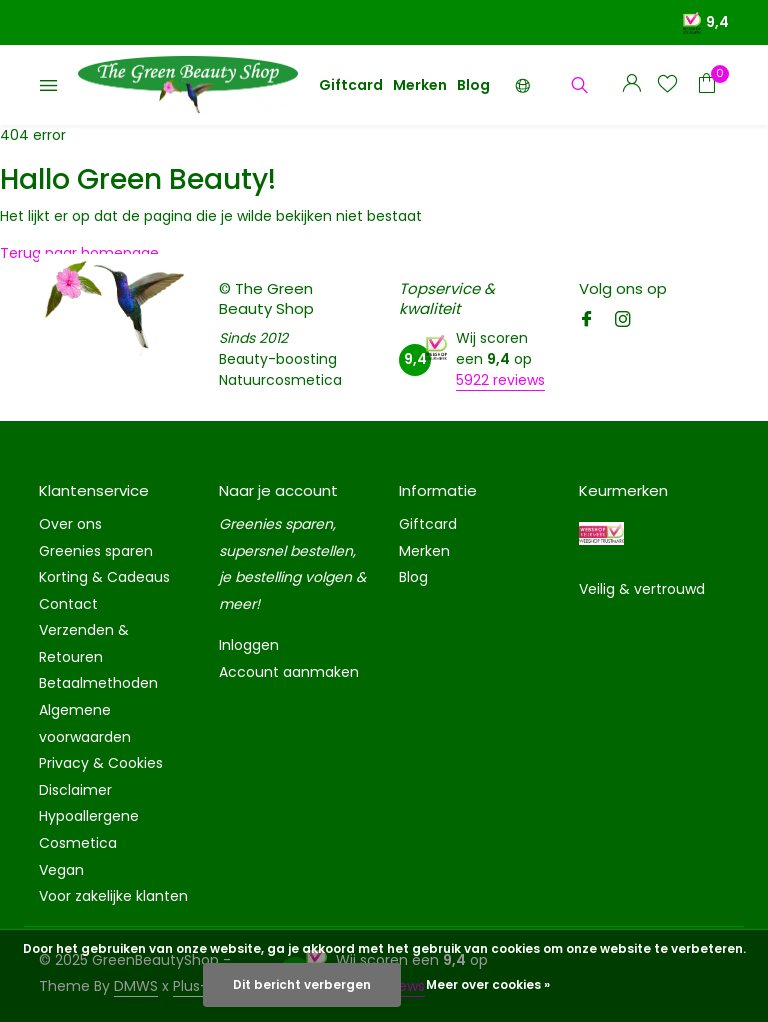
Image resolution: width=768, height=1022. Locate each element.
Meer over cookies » (488, 984)
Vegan (61, 870)
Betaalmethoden (98, 683)
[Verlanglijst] (667, 85)
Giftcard (351, 85)
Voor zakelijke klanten (113, 896)
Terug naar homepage (79, 253)
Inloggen (249, 645)
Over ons (70, 524)
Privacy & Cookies (101, 763)
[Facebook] (587, 321)
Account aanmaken (289, 672)
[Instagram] (623, 321)
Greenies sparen (96, 551)
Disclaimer (75, 790)
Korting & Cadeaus (104, 577)
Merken (420, 85)
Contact (68, 604)
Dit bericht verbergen (302, 984)
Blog (473, 85)
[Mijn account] (631, 85)
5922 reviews (500, 380)
